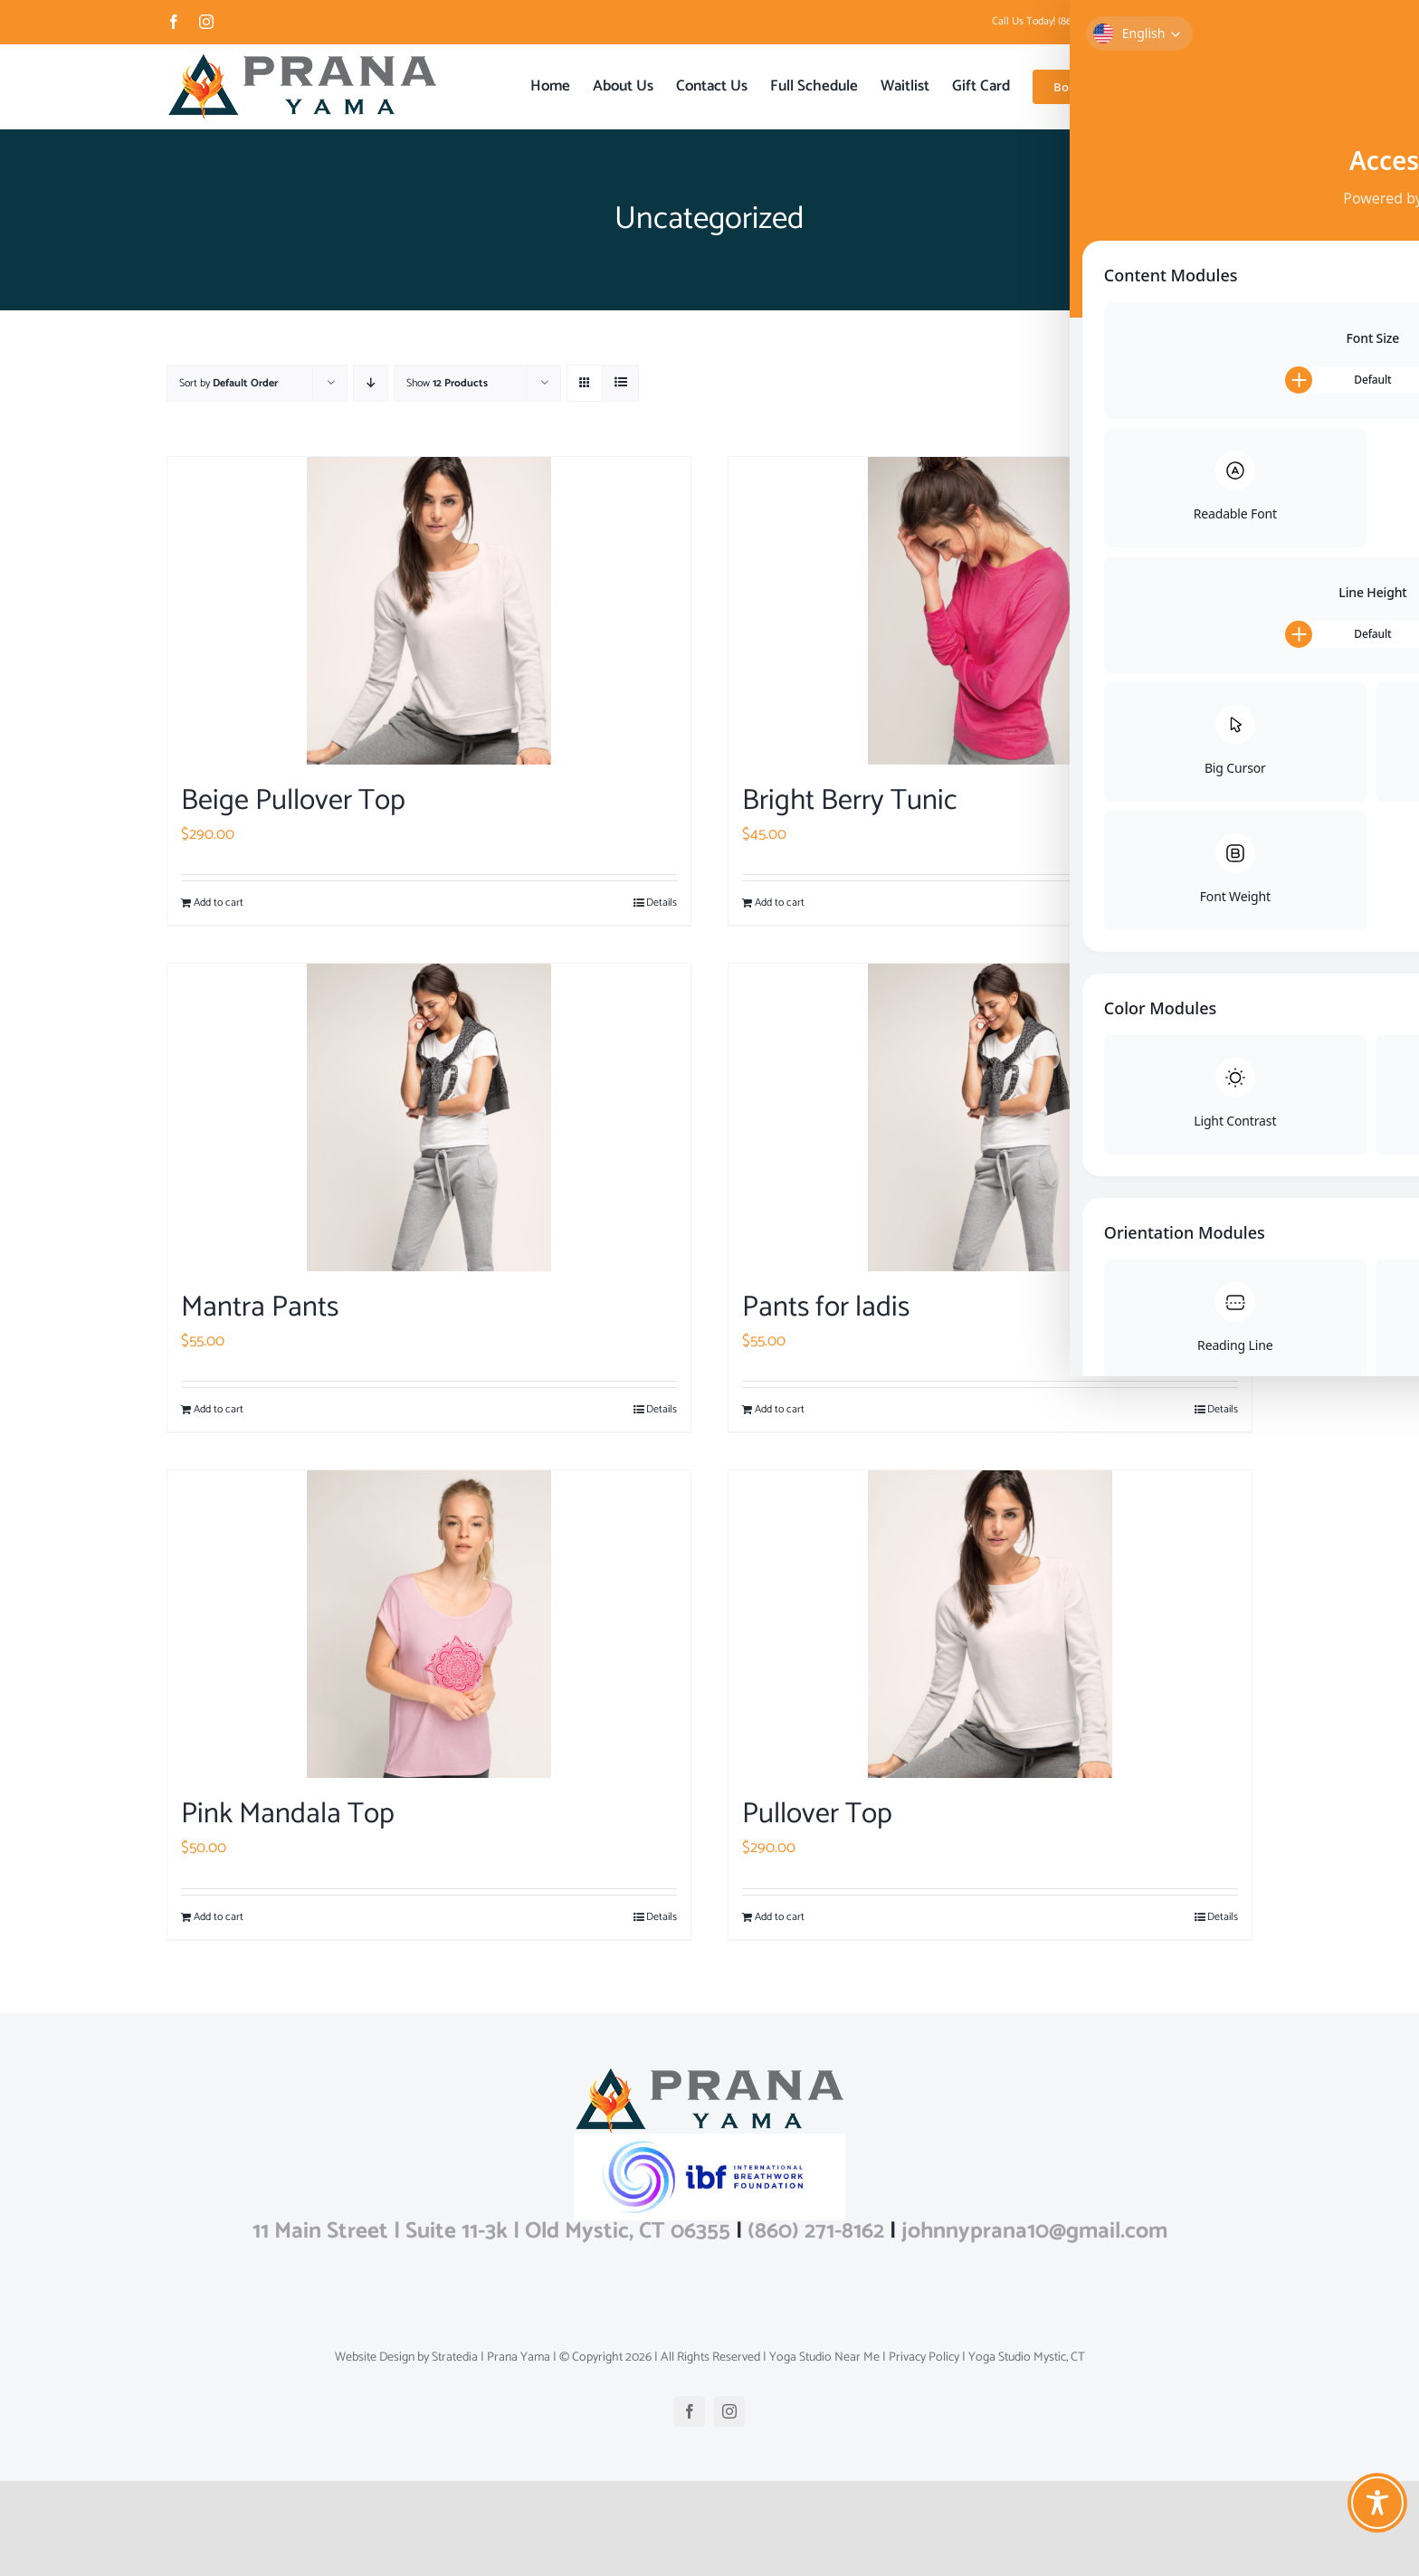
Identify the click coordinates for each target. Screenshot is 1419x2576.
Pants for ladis (825, 1307)
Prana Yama (518, 2452)
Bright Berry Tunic (849, 800)
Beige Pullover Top (293, 800)
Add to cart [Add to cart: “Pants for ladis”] (780, 1410)
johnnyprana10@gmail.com (1193, 21)
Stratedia (455, 2452)
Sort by (228, 383)
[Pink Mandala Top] (428, 1624)
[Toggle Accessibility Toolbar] (1377, 2503)
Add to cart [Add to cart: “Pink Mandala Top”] (218, 1917)
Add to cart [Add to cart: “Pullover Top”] (780, 1917)
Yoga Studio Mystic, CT (1025, 2452)
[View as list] (620, 383)
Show (447, 383)
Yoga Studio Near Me (823, 2452)
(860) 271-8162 (816, 2326)
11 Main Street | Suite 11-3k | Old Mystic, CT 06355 (491, 2326)
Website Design (374, 2452)
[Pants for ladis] (990, 1117)
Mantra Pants (259, 1307)
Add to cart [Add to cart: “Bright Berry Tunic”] (780, 903)
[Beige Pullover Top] (428, 611)
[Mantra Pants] (428, 1117)
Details (661, 903)
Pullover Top (817, 1814)
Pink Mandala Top (288, 1814)
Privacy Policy (922, 2452)
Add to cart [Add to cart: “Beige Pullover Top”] (218, 903)
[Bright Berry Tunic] (990, 611)
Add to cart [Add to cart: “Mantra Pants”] (218, 1410)
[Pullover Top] (990, 1624)
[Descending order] (370, 383)
